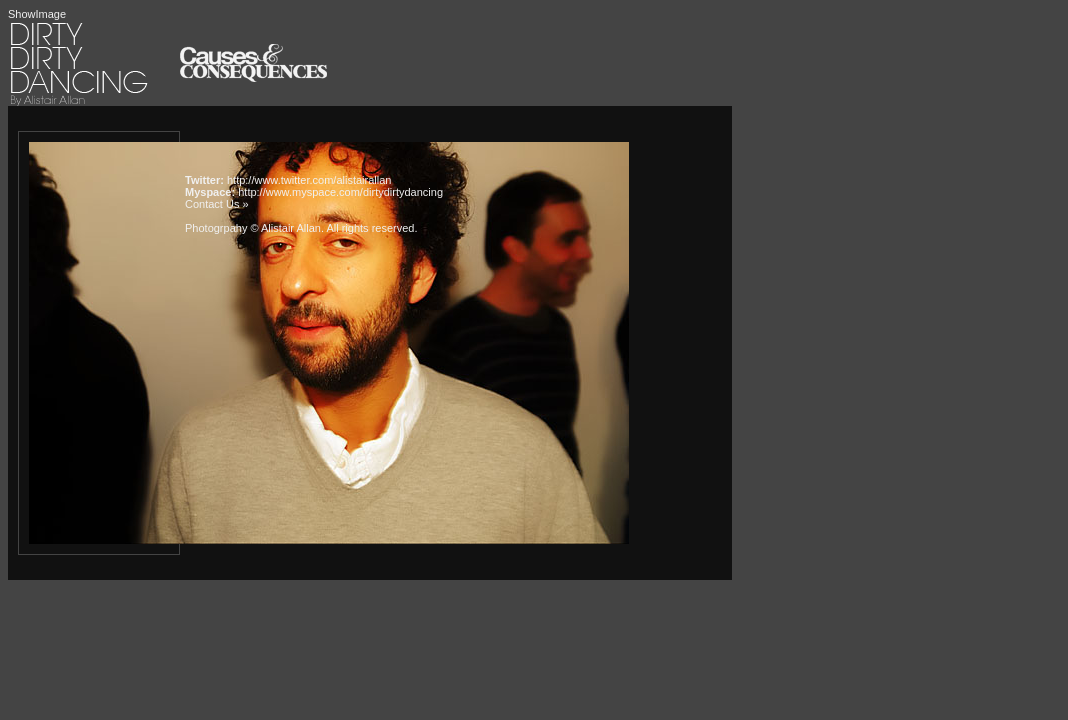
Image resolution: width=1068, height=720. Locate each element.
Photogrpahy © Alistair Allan (253, 228)
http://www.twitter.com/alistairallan (309, 180)
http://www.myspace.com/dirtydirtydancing (340, 192)
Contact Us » (217, 204)
